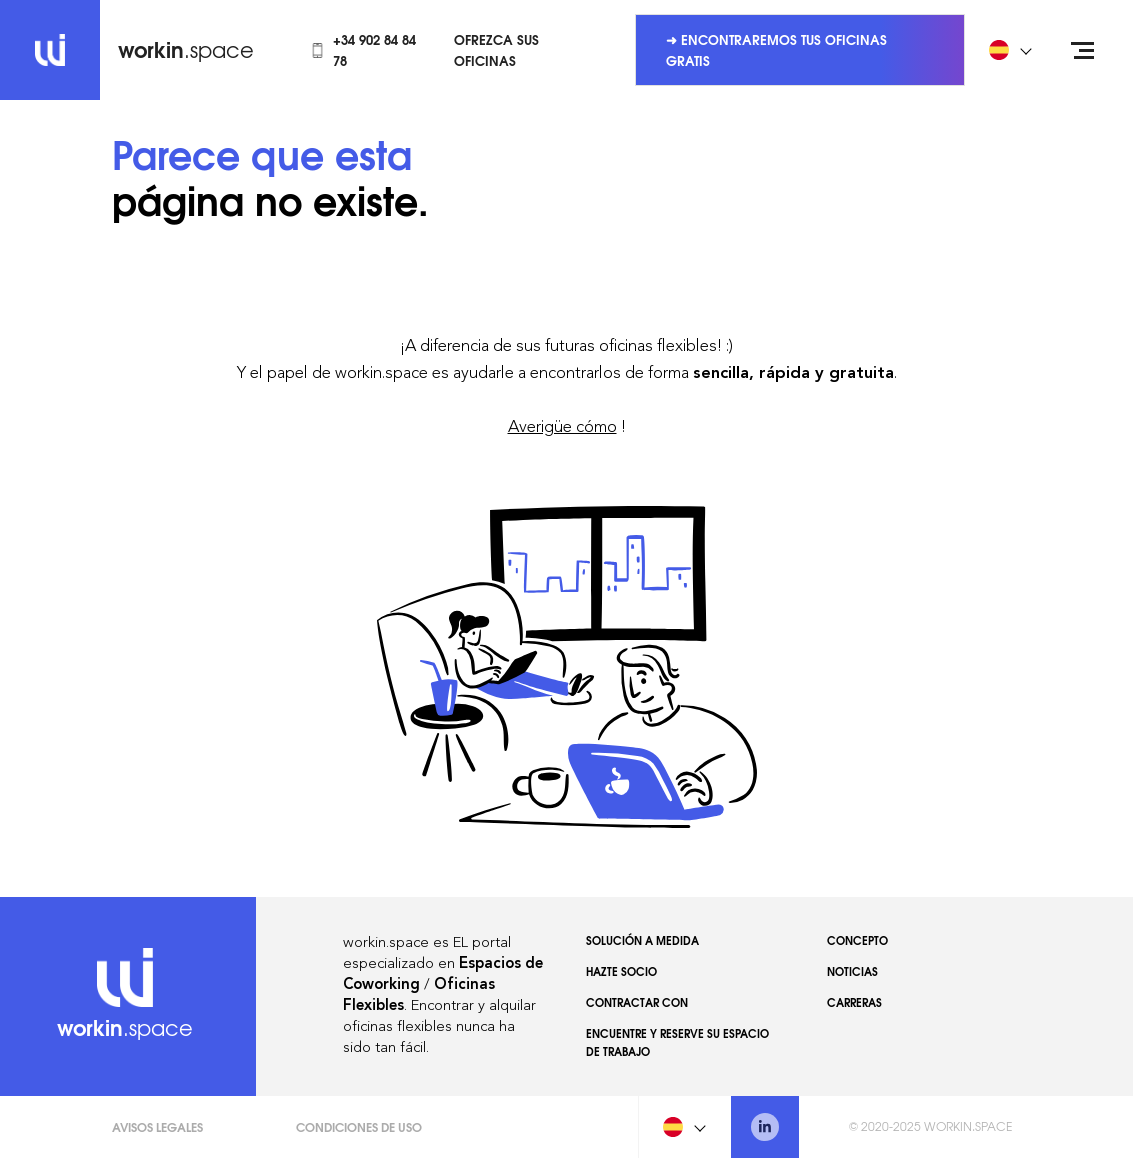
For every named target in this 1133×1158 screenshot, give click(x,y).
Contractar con (637, 1002)
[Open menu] (1083, 50)
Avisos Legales (157, 1126)
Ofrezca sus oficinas (496, 49)
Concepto (857, 940)
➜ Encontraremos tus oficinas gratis (776, 49)
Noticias (852, 971)
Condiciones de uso (359, 1126)
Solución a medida (642, 940)
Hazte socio (621, 971)
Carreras (854, 1002)
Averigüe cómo (562, 426)
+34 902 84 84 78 (363, 49)
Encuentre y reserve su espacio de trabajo (677, 1042)
